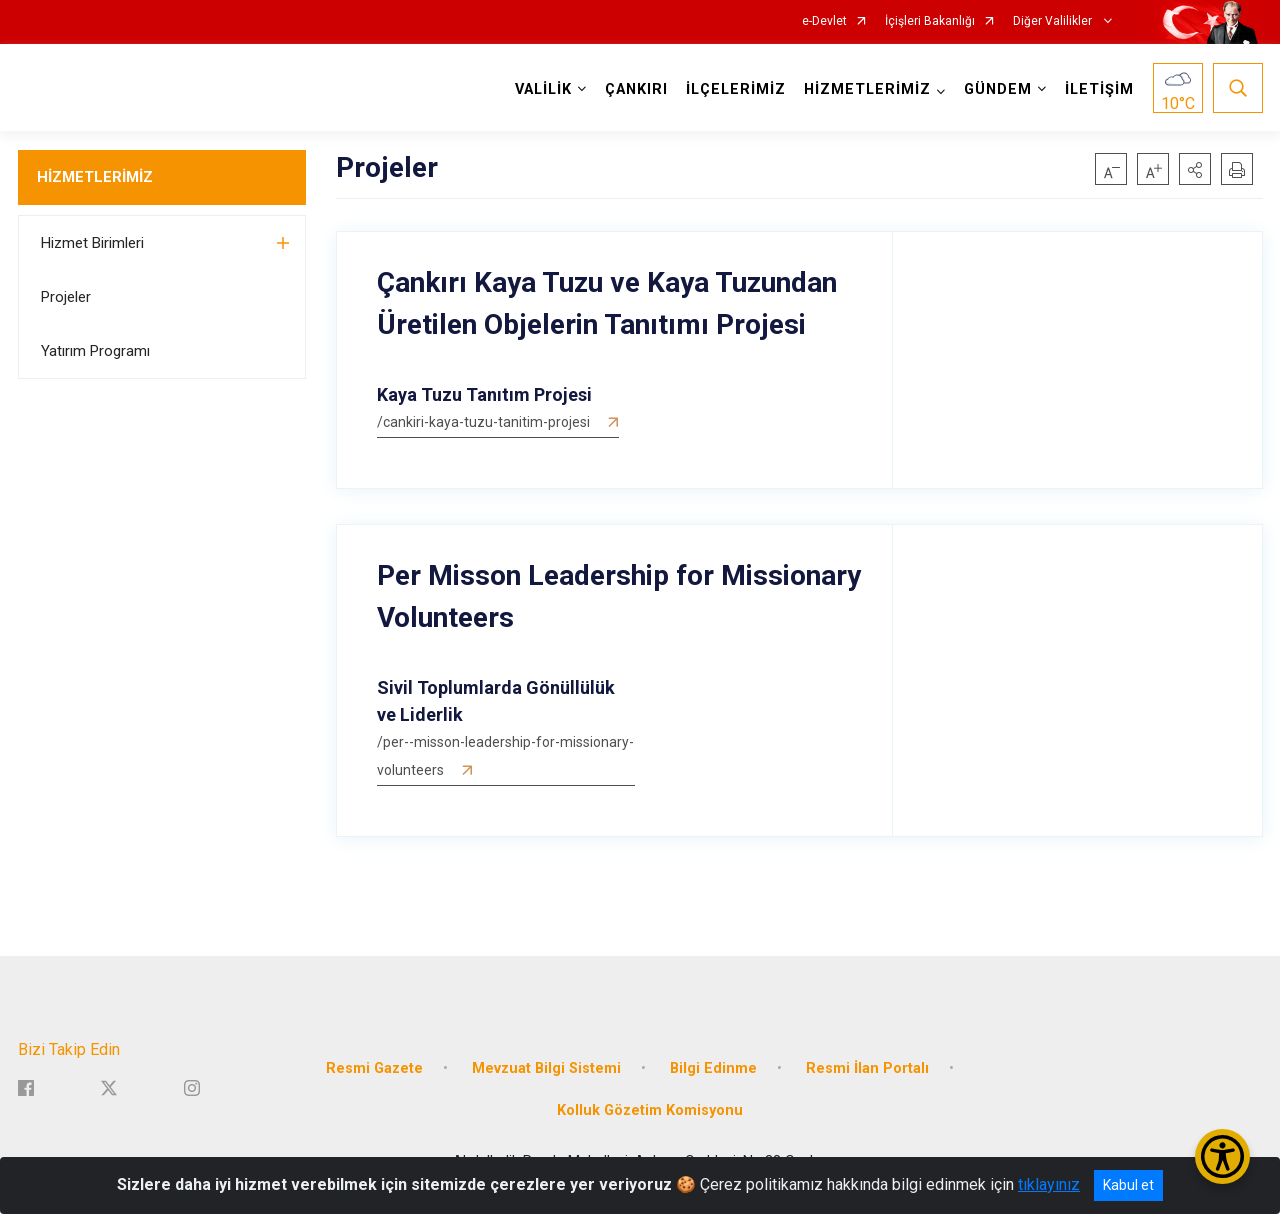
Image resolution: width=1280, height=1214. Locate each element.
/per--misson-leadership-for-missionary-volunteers (505, 756)
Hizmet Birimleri (92, 243)
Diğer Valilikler (1054, 21)
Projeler (66, 297)
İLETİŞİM (1099, 89)
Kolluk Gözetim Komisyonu (650, 1110)
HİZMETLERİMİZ (95, 177)
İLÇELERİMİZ (736, 89)
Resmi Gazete (374, 1068)
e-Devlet (824, 21)
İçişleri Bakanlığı (930, 21)
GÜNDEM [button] (998, 89)
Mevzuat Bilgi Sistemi (546, 1068)
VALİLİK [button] (543, 89)
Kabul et (1128, 1185)
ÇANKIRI (636, 89)
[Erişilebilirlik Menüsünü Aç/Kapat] (1222, 1156)
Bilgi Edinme (713, 1068)
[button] (1195, 169)
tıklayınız (1049, 1184)
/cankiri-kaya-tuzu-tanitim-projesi (483, 422)
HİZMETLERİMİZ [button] (867, 89)
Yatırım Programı (95, 351)
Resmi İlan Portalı (867, 1068)
